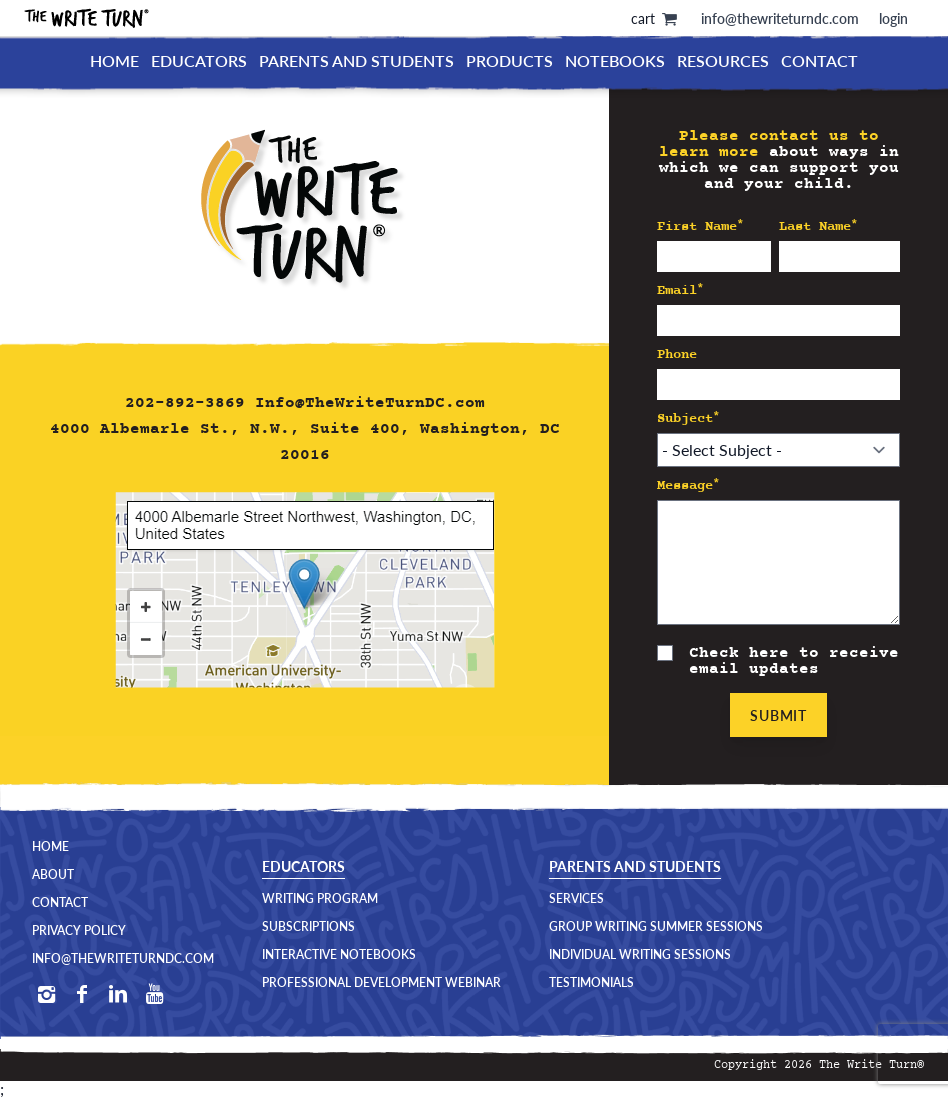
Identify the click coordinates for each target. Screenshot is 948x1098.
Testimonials (591, 983)
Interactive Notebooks (339, 955)
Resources (723, 60)
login (893, 18)
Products (509, 60)
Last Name (818, 226)
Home (114, 60)
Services (576, 899)
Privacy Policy (79, 931)
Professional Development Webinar (381, 983)
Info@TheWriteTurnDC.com (370, 403)
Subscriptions (308, 927)
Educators (199, 60)
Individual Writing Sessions (640, 955)
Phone (677, 354)
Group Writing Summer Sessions (656, 927)
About (53, 875)
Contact (819, 60)
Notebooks (615, 60)
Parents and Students (356, 60)
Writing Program (320, 899)
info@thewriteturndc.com (780, 18)
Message (688, 485)
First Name (700, 226)
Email (680, 290)
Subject (688, 418)
